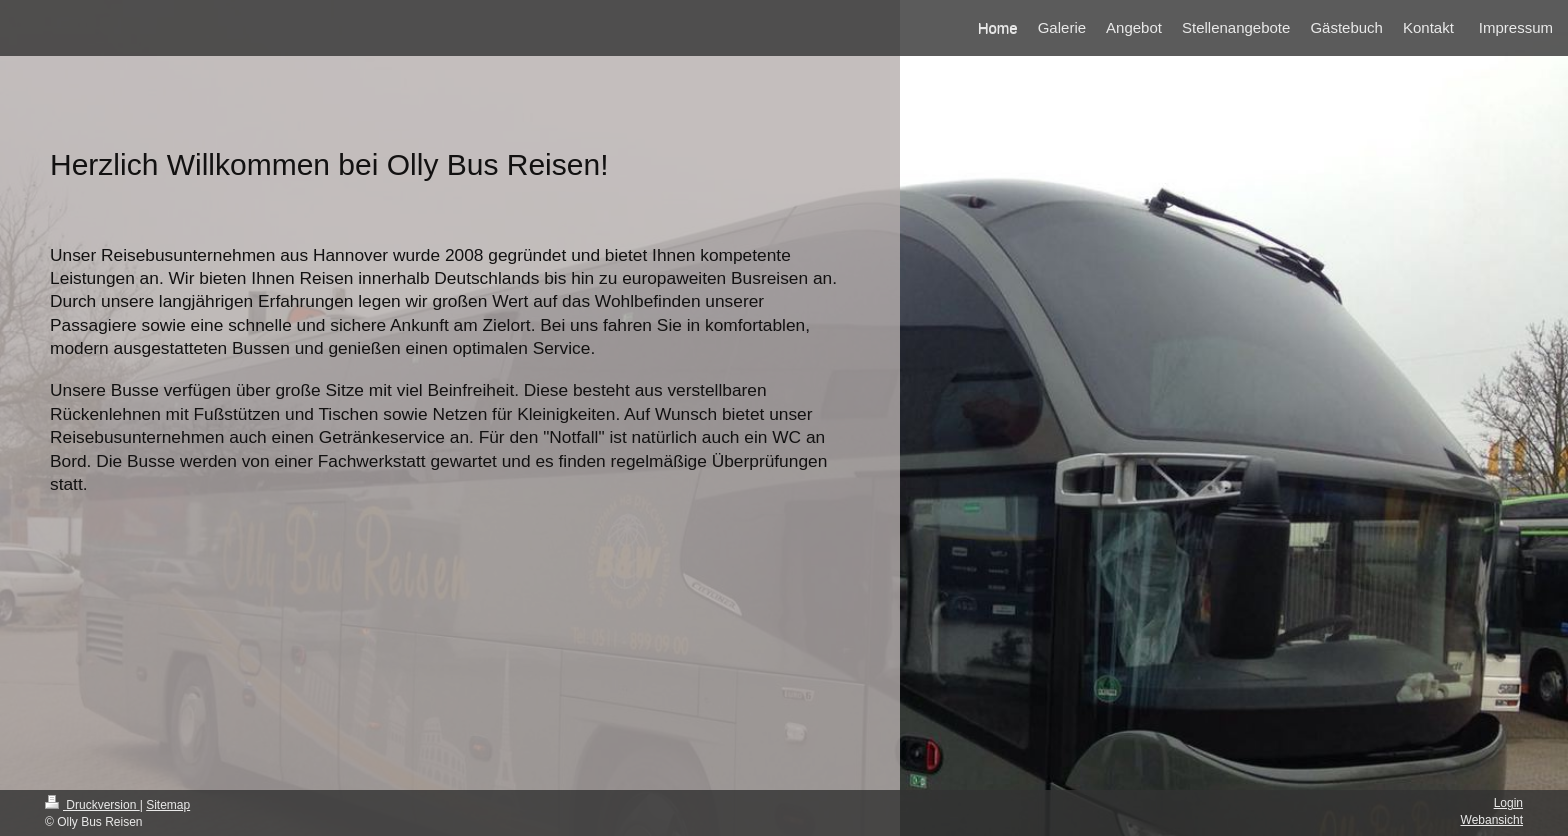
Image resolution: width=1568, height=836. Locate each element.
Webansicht (1492, 820)
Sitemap (168, 805)
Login (1508, 803)
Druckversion (92, 805)
